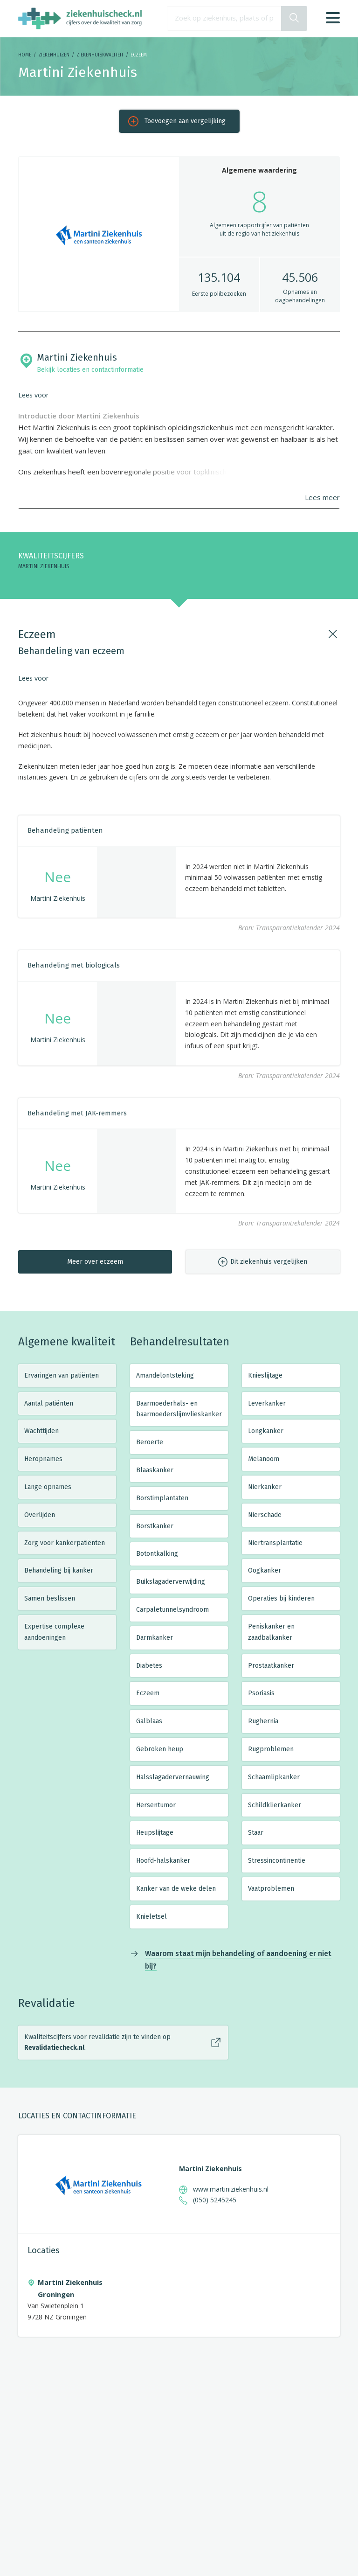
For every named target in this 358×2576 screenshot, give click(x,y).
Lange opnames (47, 1487)
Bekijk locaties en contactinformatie (90, 370)
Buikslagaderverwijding (170, 1582)
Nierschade (265, 1515)
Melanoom (263, 1459)
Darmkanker (154, 1638)
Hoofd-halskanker (163, 1861)
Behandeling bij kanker (58, 1570)
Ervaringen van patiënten (61, 1375)
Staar (255, 1833)
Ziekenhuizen (53, 55)
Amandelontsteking (165, 1375)
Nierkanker (265, 1487)
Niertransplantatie (275, 1543)
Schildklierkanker (274, 1805)
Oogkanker (264, 1570)
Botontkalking (157, 1554)
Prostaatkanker (271, 1666)
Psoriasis (261, 1693)
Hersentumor (156, 1805)
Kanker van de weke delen (176, 1889)
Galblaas (149, 1721)
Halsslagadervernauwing (172, 1777)
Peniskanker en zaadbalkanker (271, 1632)
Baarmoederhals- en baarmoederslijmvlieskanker (179, 1409)
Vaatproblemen (271, 1889)
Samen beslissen (49, 1598)
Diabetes (149, 1666)
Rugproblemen (271, 1749)
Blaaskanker (154, 1470)
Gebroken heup (159, 1749)
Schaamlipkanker (274, 1777)
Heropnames (43, 1459)
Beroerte (149, 1442)
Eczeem (147, 1693)
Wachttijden (41, 1431)
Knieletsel (151, 1917)
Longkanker (265, 1431)
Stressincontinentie (276, 1861)
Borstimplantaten (162, 1498)
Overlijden (39, 1515)
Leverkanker (267, 1403)
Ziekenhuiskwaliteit (100, 55)
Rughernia (263, 1721)
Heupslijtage (154, 1833)
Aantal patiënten (48, 1403)
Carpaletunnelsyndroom (172, 1610)
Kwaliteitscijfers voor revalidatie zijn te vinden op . (97, 2042)
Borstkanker (154, 1526)
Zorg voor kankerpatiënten (64, 1543)
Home (24, 55)
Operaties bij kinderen (281, 1598)
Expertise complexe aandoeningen (54, 1632)
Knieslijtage (265, 1375)
